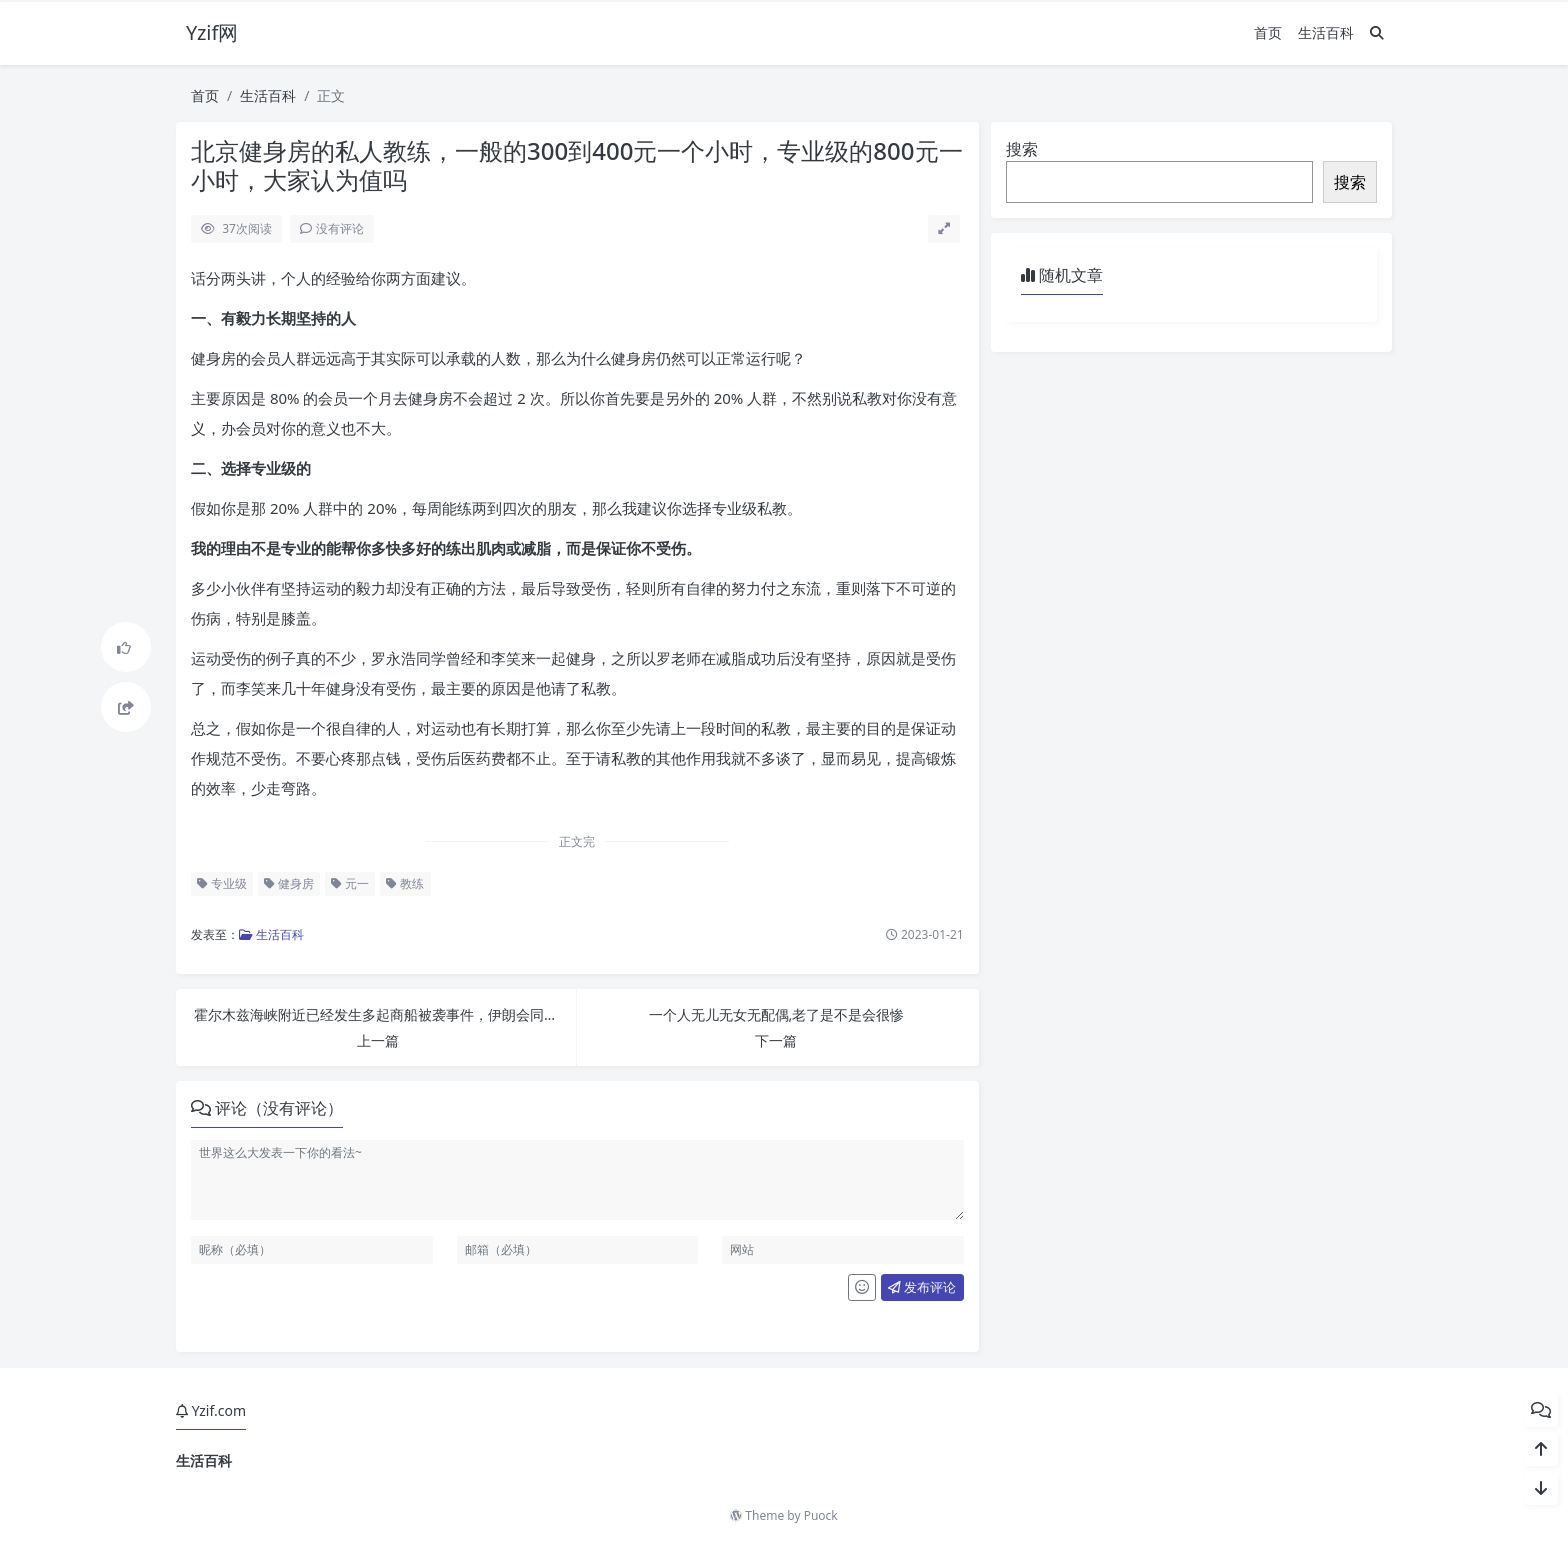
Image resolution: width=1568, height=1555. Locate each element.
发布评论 (922, 1287)
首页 (1268, 32)
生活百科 (1326, 32)
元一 (350, 883)
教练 (405, 883)
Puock (821, 1515)
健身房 (289, 883)
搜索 (1022, 149)
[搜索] (1377, 32)
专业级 (222, 883)
